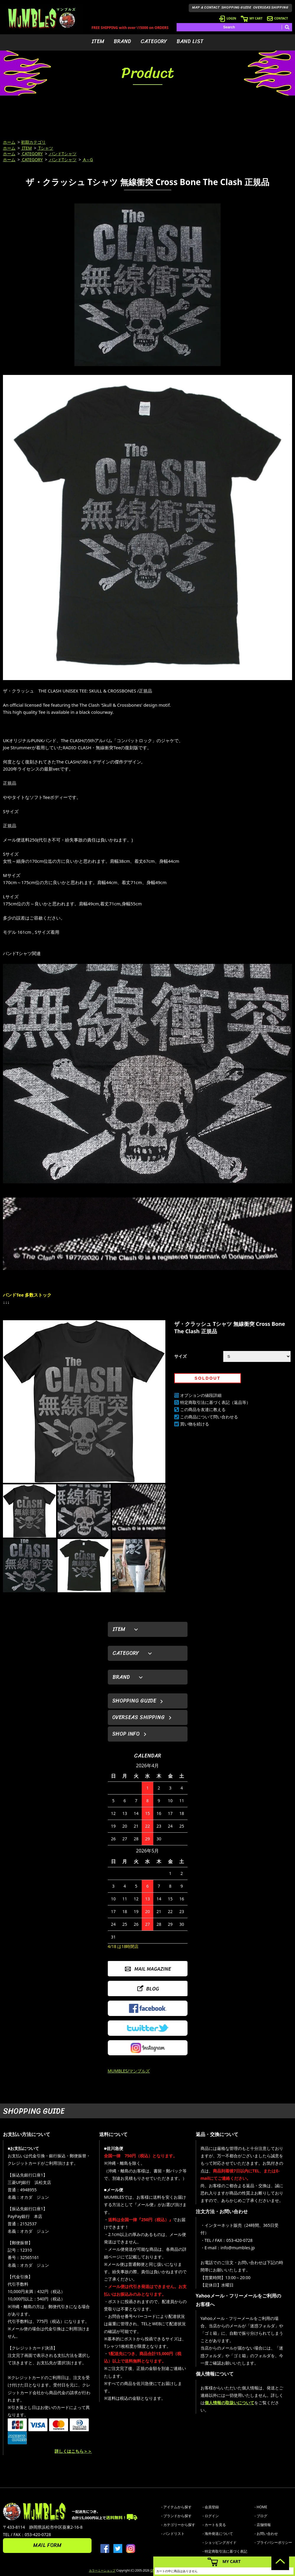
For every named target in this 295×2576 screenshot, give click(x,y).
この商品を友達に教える (203, 1409)
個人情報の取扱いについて (229, 2402)
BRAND (122, 41)
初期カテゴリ (33, 142)
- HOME (261, 2506)
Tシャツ (45, 148)
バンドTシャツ (62, 153)
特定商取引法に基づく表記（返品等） (215, 1402)
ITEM (98, 41)
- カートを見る (214, 2524)
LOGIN (227, 18)
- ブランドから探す (176, 2515)
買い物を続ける (194, 1424)
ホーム (9, 142)
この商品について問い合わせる (209, 1417)
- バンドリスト (173, 2533)
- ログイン (211, 2515)
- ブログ (261, 2515)
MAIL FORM (47, 2545)
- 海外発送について (218, 2533)
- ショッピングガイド (220, 2542)
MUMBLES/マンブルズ (129, 2071)
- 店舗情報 (263, 2524)
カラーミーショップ (102, 2570)
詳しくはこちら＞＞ (73, 2451)
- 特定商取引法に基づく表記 (225, 2551)
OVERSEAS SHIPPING (271, 7)
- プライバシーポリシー (273, 2542)
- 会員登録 (211, 2506)
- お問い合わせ (266, 2533)
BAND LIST (190, 41)
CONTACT (277, 18)
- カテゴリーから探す (178, 2524)
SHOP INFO (126, 1734)
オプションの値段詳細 (200, 1395)
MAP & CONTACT (206, 7)
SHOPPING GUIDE (236, 7)
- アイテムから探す (176, 2506)
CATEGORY (154, 41)
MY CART (252, 18)
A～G (87, 159)
